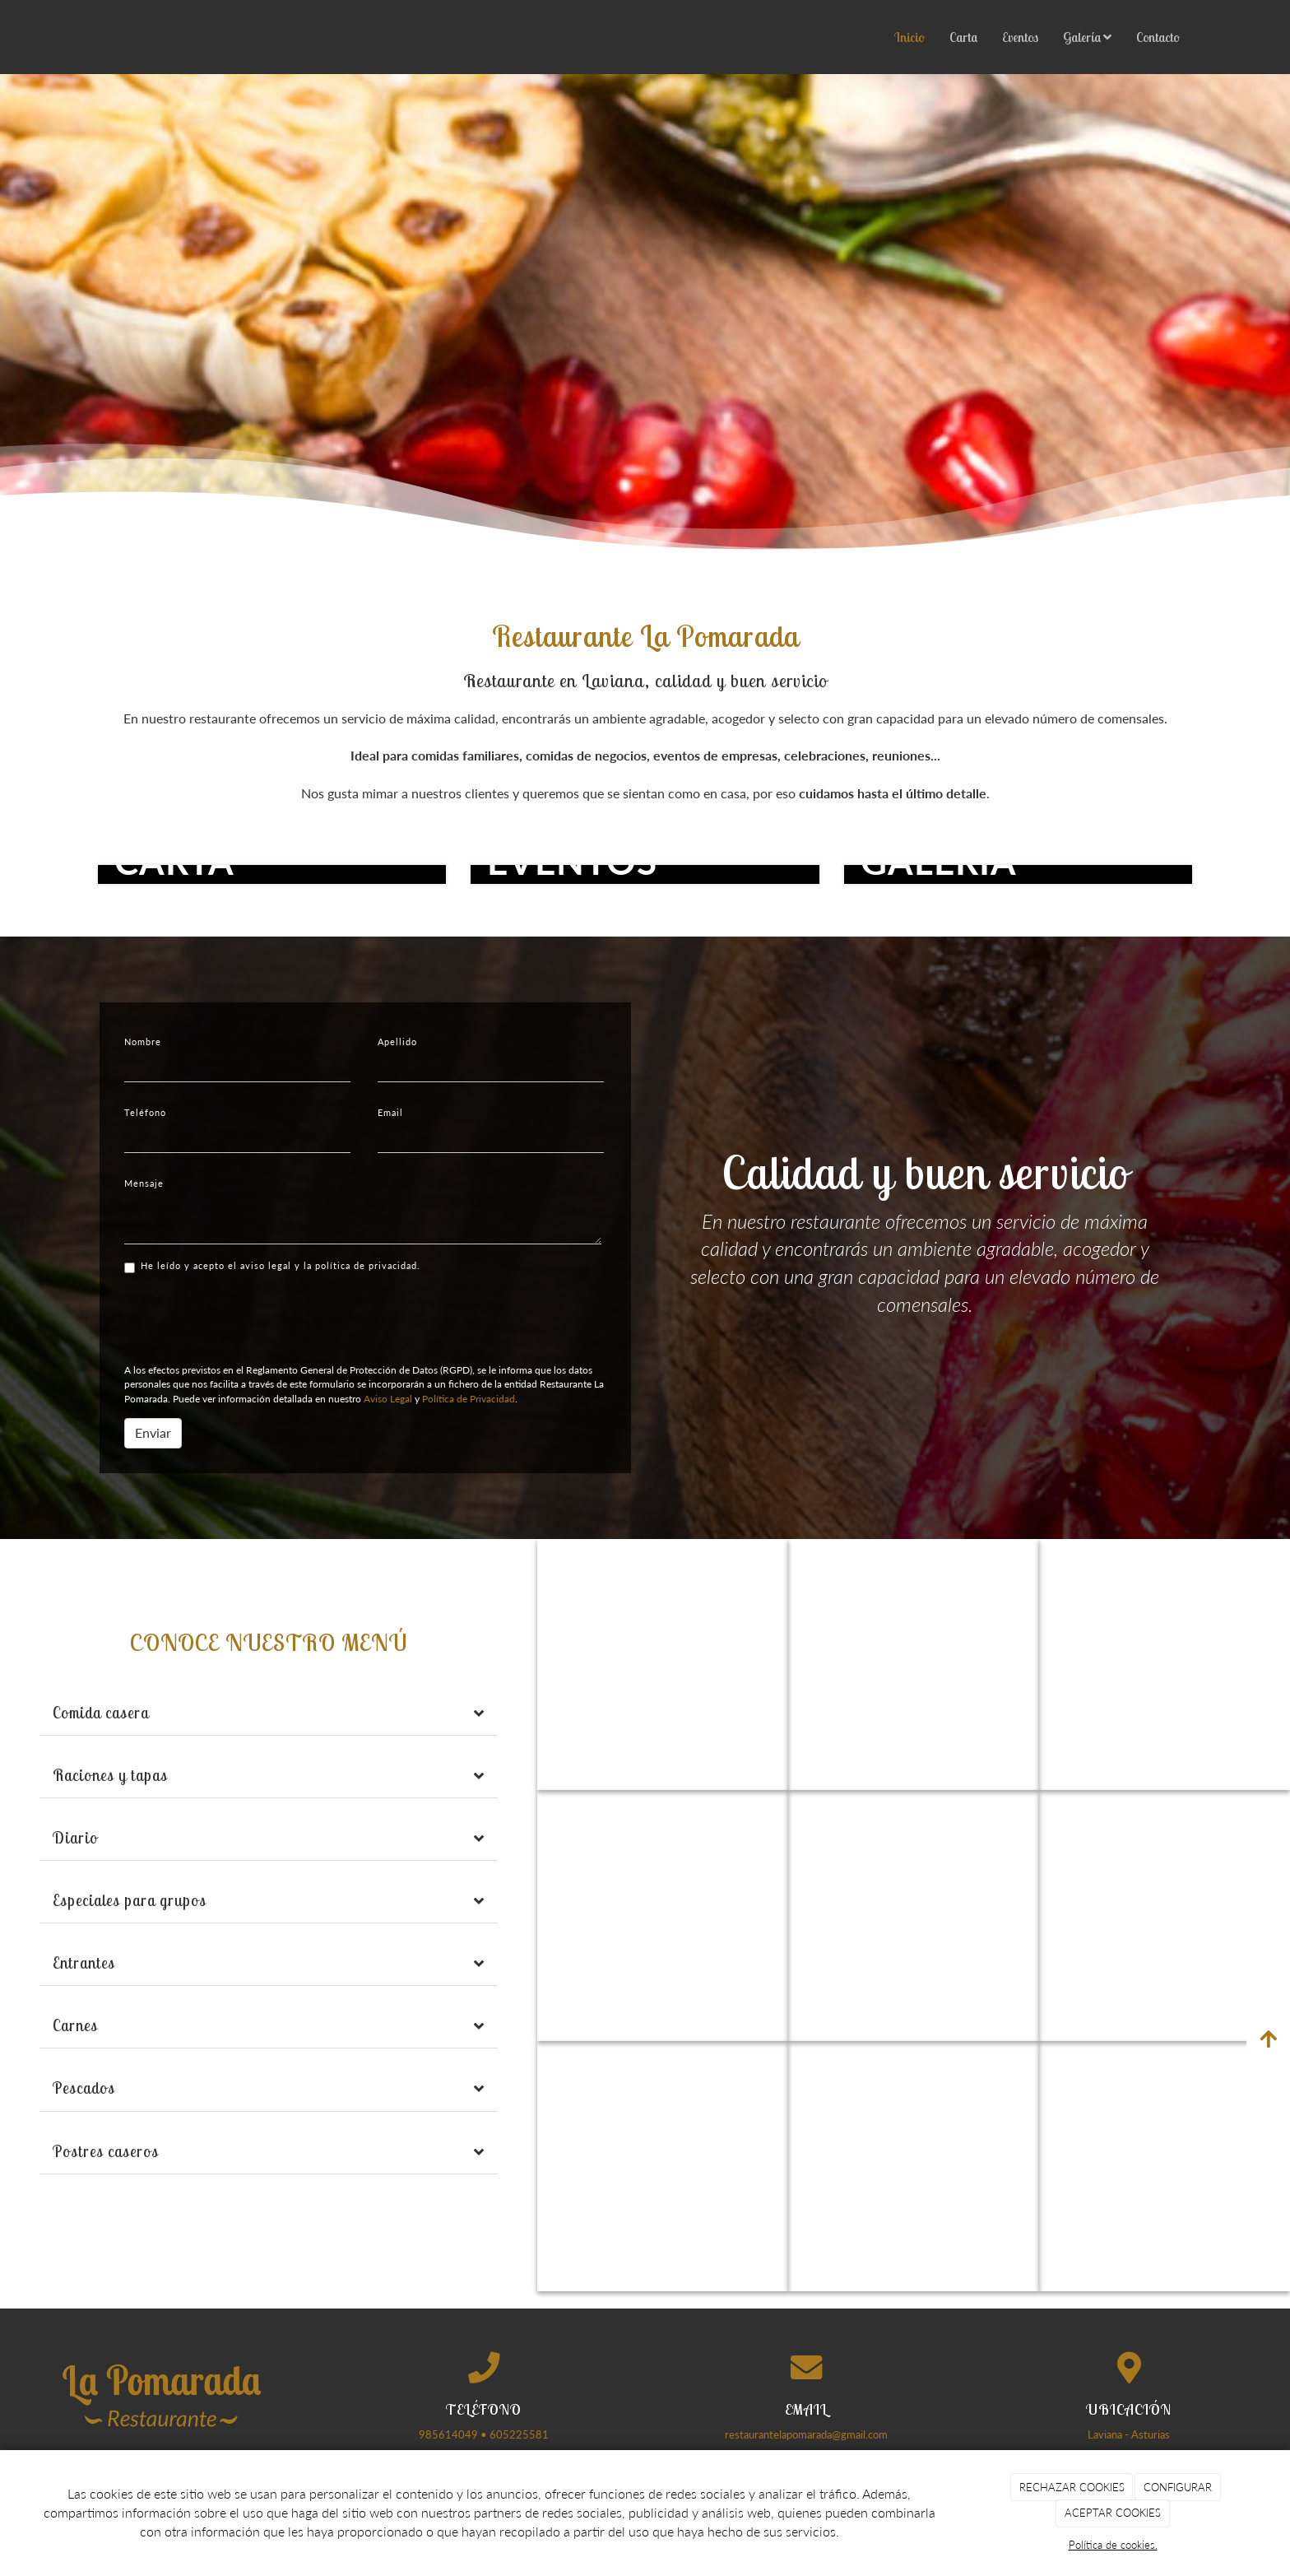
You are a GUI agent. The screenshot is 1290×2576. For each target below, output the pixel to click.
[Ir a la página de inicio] (81, 37)
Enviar (153, 1432)
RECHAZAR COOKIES (1072, 2487)
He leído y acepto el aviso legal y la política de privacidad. (272, 1266)
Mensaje (144, 1183)
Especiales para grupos (129, 1900)
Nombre (142, 1041)
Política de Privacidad (468, 1399)
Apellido (397, 1041)
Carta (963, 37)
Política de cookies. (1113, 2544)
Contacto (1158, 37)
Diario (75, 1838)
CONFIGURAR (1178, 2487)
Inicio (909, 37)
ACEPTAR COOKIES (1113, 2512)
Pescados (84, 2088)
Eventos (1020, 37)
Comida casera (101, 1713)
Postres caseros (106, 2151)
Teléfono (145, 1112)
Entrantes (84, 1963)
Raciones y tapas (110, 1775)
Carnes (75, 2025)
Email (390, 1112)
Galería (1087, 37)
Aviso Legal (388, 1399)
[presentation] (249, 1318)
